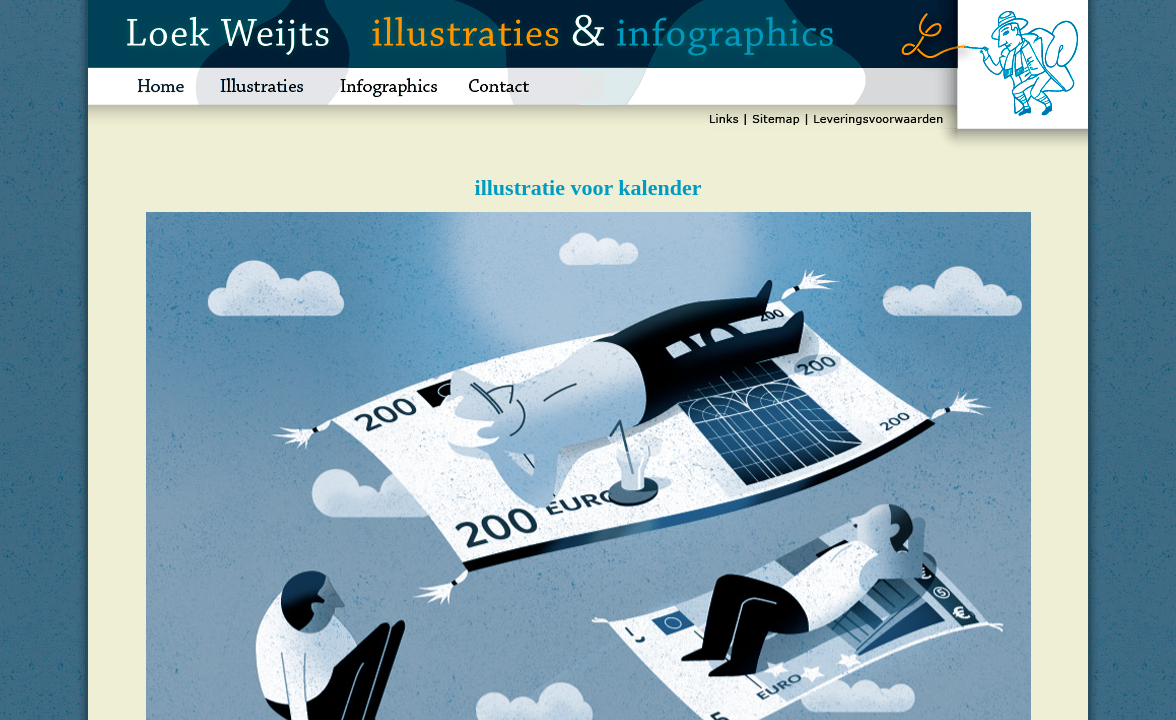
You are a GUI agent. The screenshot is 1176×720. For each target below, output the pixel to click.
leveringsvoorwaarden (877, 122)
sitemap (776, 122)
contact (516, 86)
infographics (388, 86)
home (144, 86)
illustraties (262, 86)
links (726, 122)
